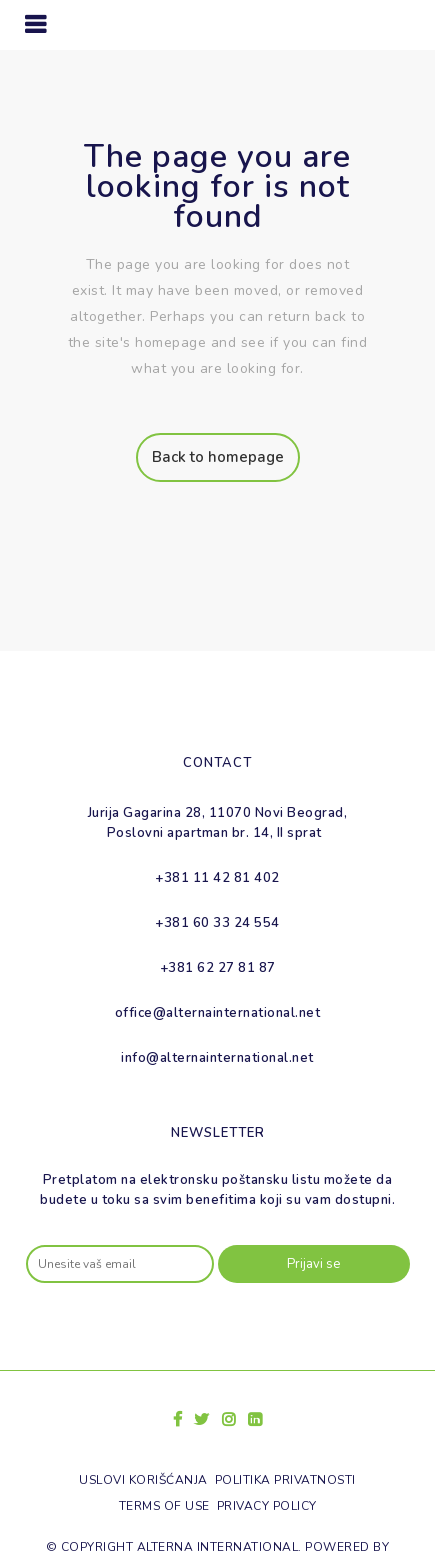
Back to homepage (218, 457)
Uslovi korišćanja (143, 1480)
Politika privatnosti (285, 1480)
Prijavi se (313, 1264)
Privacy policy (267, 1506)
